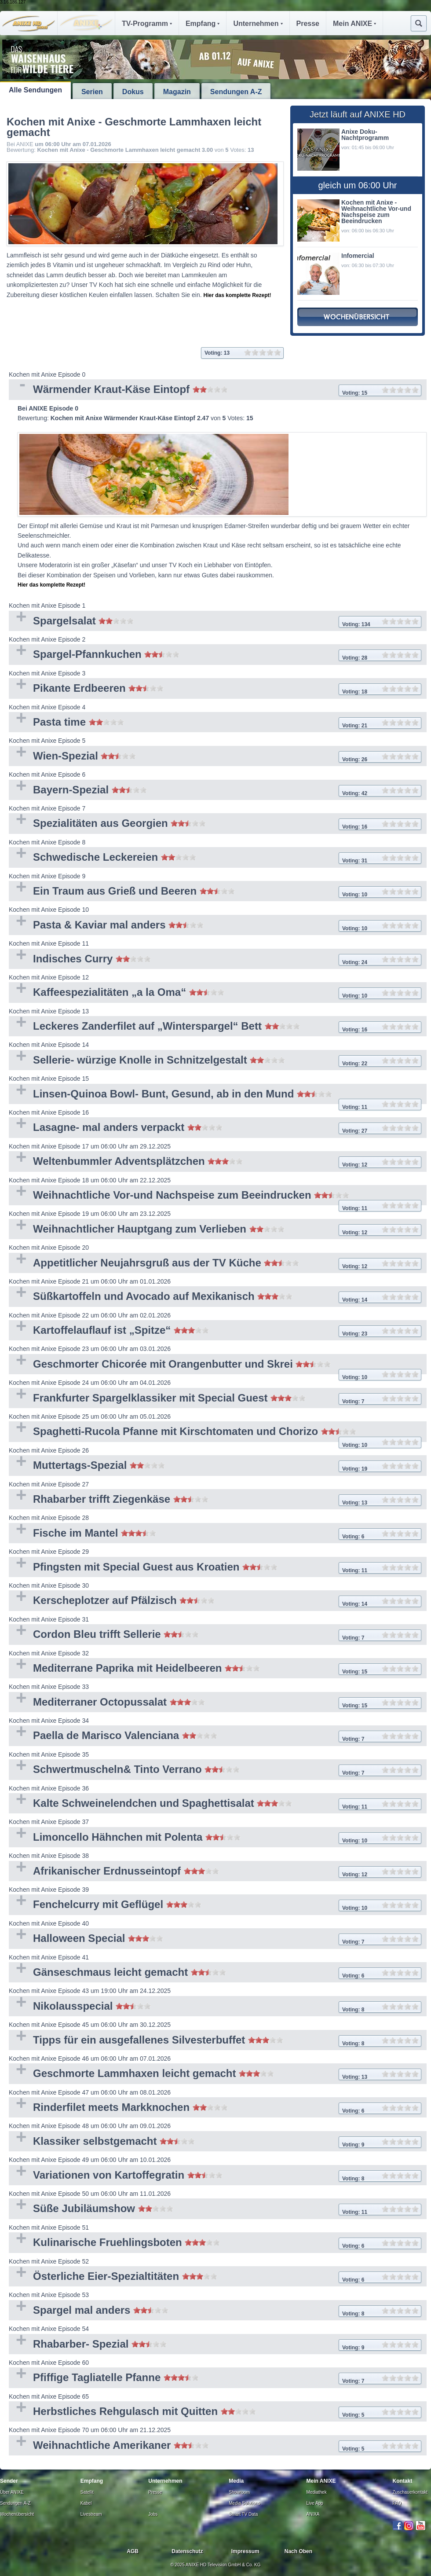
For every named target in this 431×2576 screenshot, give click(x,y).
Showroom (239, 2492)
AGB (133, 2551)
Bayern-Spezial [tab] (215, 790)
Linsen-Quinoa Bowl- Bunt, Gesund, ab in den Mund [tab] (215, 1096)
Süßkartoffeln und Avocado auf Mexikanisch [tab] (215, 1297)
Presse (308, 23)
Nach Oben (298, 2551)
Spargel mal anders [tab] (215, 2311)
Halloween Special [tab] (215, 1939)
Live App (315, 2503)
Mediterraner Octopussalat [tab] (215, 1703)
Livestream (91, 2514)
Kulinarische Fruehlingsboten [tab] (215, 2243)
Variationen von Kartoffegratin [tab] (215, 2176)
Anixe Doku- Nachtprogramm (365, 134)
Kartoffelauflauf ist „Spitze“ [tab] (215, 1331)
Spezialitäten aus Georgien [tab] (215, 824)
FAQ (397, 2503)
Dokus (133, 91)
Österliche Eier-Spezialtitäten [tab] (215, 2277)
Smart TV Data (243, 2514)
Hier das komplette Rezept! (237, 295)
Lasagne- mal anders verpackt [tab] (215, 1128)
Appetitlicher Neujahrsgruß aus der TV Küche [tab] (215, 1263)
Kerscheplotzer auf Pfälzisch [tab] (215, 1601)
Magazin (177, 91)
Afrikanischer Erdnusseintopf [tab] (215, 1872)
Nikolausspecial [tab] (215, 2007)
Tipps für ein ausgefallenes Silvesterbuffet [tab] (215, 2041)
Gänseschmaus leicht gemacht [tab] (215, 1973)
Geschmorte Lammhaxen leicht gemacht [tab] (215, 2074)
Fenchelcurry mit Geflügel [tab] (215, 1905)
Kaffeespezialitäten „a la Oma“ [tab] (215, 993)
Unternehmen (257, 23)
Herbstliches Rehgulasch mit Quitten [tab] (215, 2412)
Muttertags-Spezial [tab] (215, 1466)
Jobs (152, 2514)
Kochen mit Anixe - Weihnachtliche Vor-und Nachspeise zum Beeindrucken (376, 211)
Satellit (87, 2492)
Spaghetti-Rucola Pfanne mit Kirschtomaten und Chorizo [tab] (215, 1433)
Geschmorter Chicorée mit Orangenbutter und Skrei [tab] (215, 1366)
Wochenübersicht (17, 2514)
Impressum (245, 2551)
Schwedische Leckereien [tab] (215, 858)
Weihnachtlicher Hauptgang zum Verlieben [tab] (215, 1230)
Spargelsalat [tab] (215, 621)
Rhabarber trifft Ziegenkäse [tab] (215, 1500)
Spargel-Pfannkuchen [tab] (215, 655)
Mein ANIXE (354, 23)
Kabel (86, 2503)
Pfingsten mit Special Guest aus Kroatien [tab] (215, 1567)
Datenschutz (187, 2551)
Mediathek (317, 2492)
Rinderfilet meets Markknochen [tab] (215, 2108)
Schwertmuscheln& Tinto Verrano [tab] (215, 1770)
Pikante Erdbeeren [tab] (215, 689)
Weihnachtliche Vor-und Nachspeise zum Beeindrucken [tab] (215, 1197)
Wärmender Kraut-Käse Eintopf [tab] (215, 390)
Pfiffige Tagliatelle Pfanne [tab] (215, 2378)
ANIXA (313, 2514)
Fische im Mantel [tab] (215, 1534)
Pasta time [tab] (215, 723)
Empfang (202, 23)
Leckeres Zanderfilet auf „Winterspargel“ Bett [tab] (215, 1027)
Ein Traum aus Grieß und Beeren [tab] (215, 892)
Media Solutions (244, 2503)
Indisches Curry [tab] (215, 959)
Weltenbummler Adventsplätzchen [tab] (215, 1162)
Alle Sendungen (35, 90)
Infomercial (357, 256)
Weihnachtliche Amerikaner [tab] (215, 2446)
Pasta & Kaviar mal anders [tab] (215, 925)
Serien (92, 91)
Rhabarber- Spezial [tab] (215, 2345)
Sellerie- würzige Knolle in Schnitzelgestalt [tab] (215, 1061)
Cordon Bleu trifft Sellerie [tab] (215, 1635)
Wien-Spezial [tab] (215, 756)
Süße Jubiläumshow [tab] (215, 2209)
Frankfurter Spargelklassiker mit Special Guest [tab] (215, 1398)
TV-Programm (147, 23)
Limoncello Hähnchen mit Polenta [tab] (215, 1838)
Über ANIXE (12, 2492)
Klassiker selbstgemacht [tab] (215, 2142)
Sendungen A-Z (236, 91)
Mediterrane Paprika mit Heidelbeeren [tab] (215, 1669)
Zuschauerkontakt (410, 2492)
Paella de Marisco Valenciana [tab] (215, 1736)
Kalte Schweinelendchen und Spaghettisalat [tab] (215, 1804)
